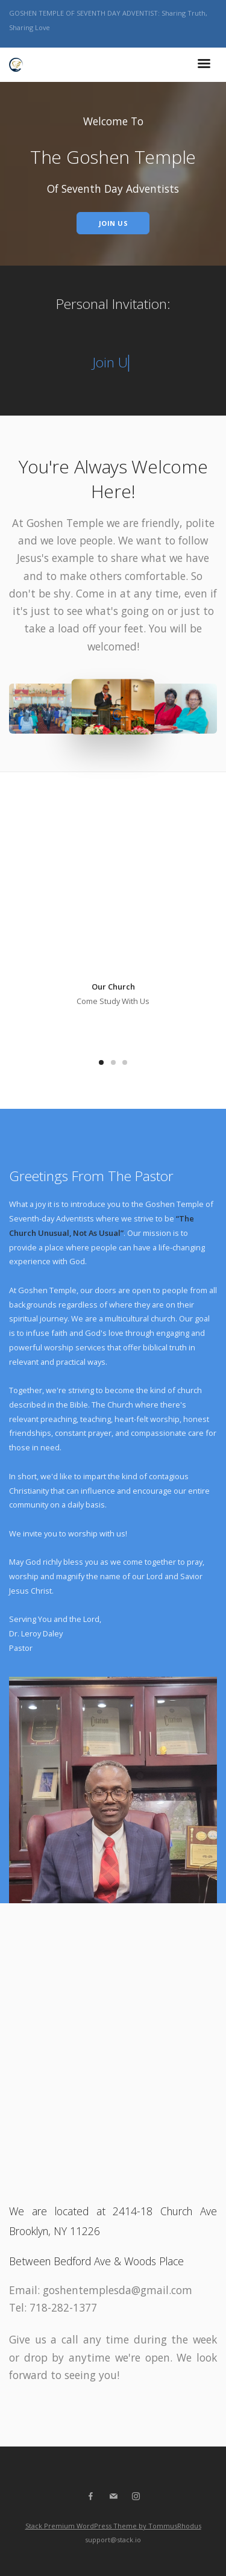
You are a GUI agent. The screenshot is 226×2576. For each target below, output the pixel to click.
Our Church (113, 986)
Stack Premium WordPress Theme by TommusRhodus (113, 2525)
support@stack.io (113, 2539)
